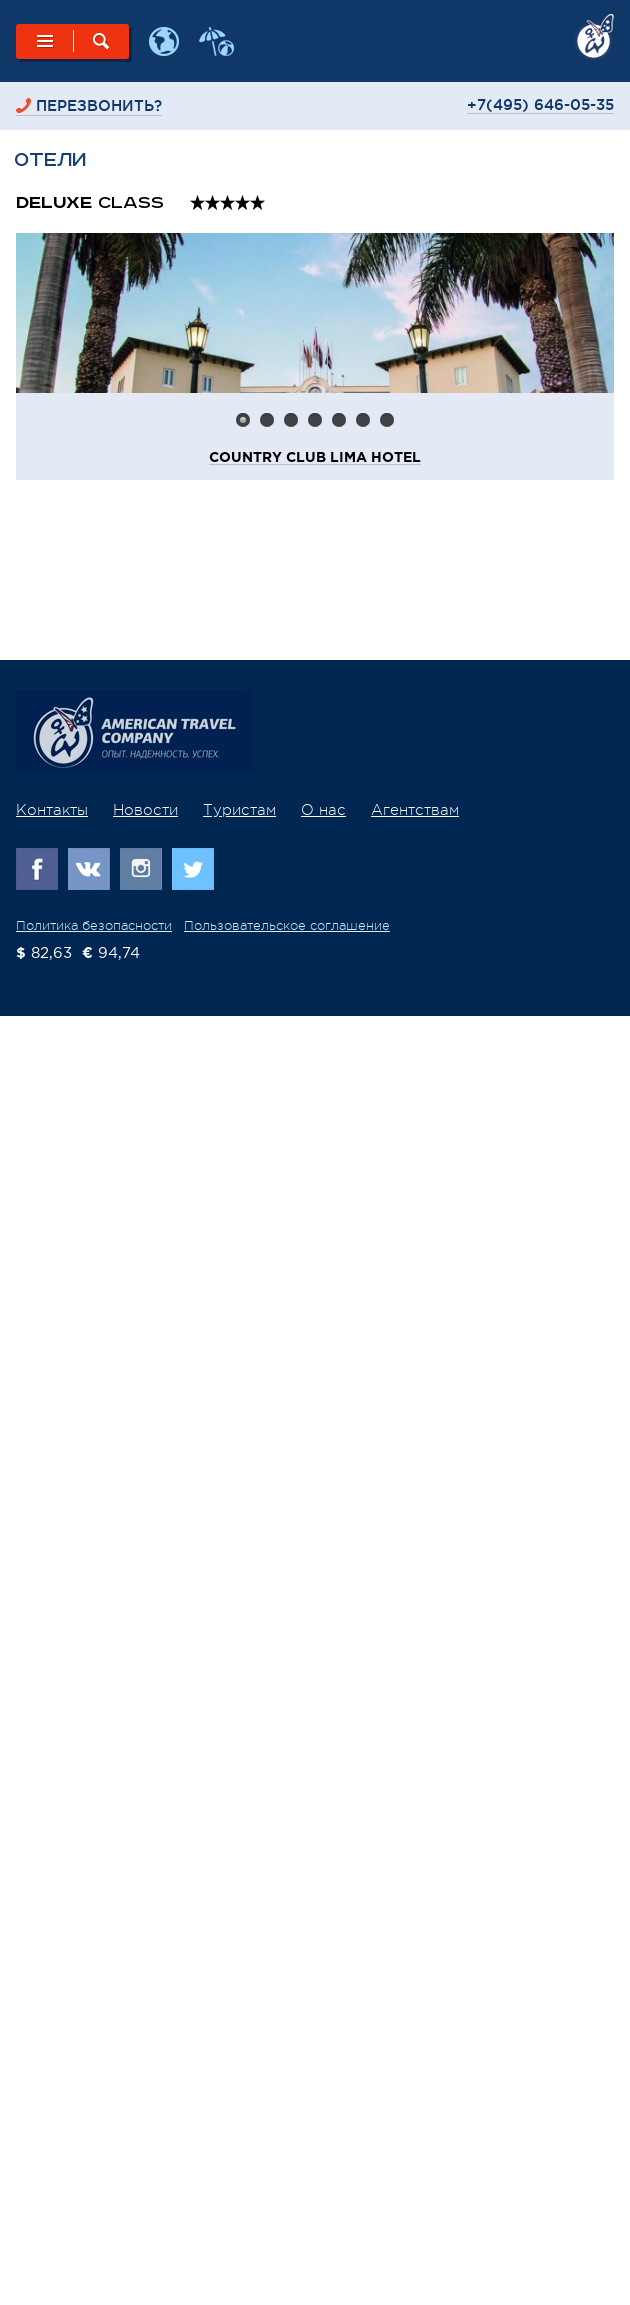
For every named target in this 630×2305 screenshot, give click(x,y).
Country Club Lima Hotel (315, 458)
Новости (145, 810)
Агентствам (415, 810)
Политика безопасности (94, 925)
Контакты (52, 810)
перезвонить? (99, 105)
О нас (323, 810)
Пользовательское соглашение (287, 925)
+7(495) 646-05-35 (540, 104)
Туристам (239, 810)
